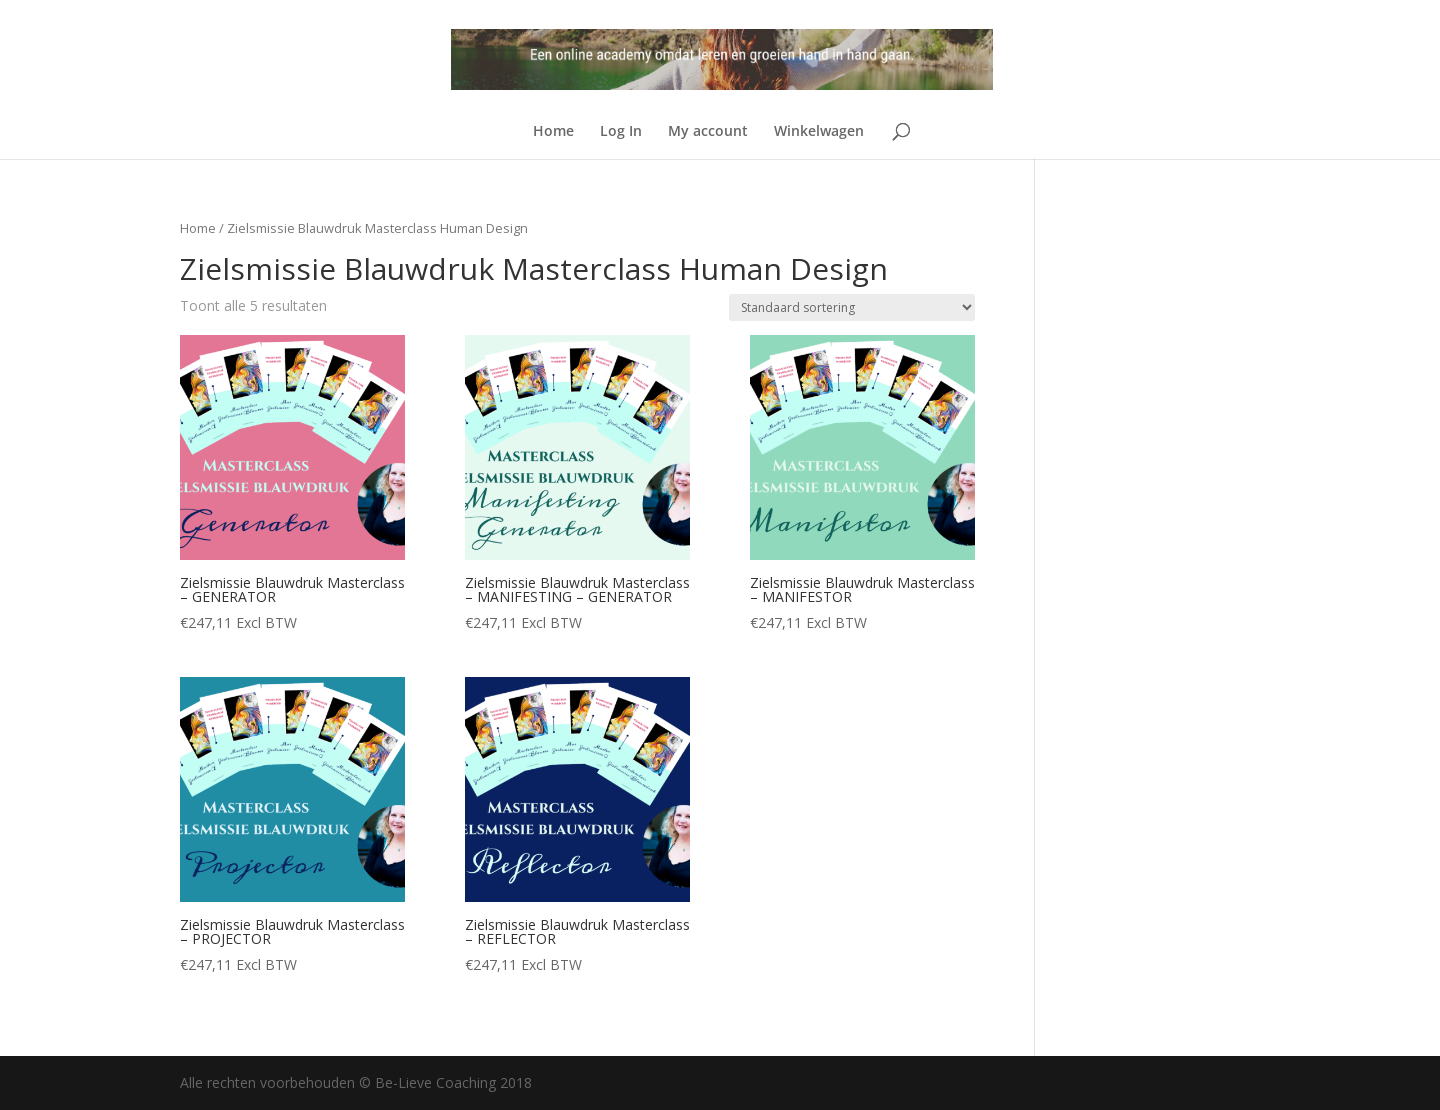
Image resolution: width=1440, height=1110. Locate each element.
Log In (621, 132)
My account (708, 132)
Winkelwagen (819, 132)
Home (553, 132)
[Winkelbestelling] (852, 307)
